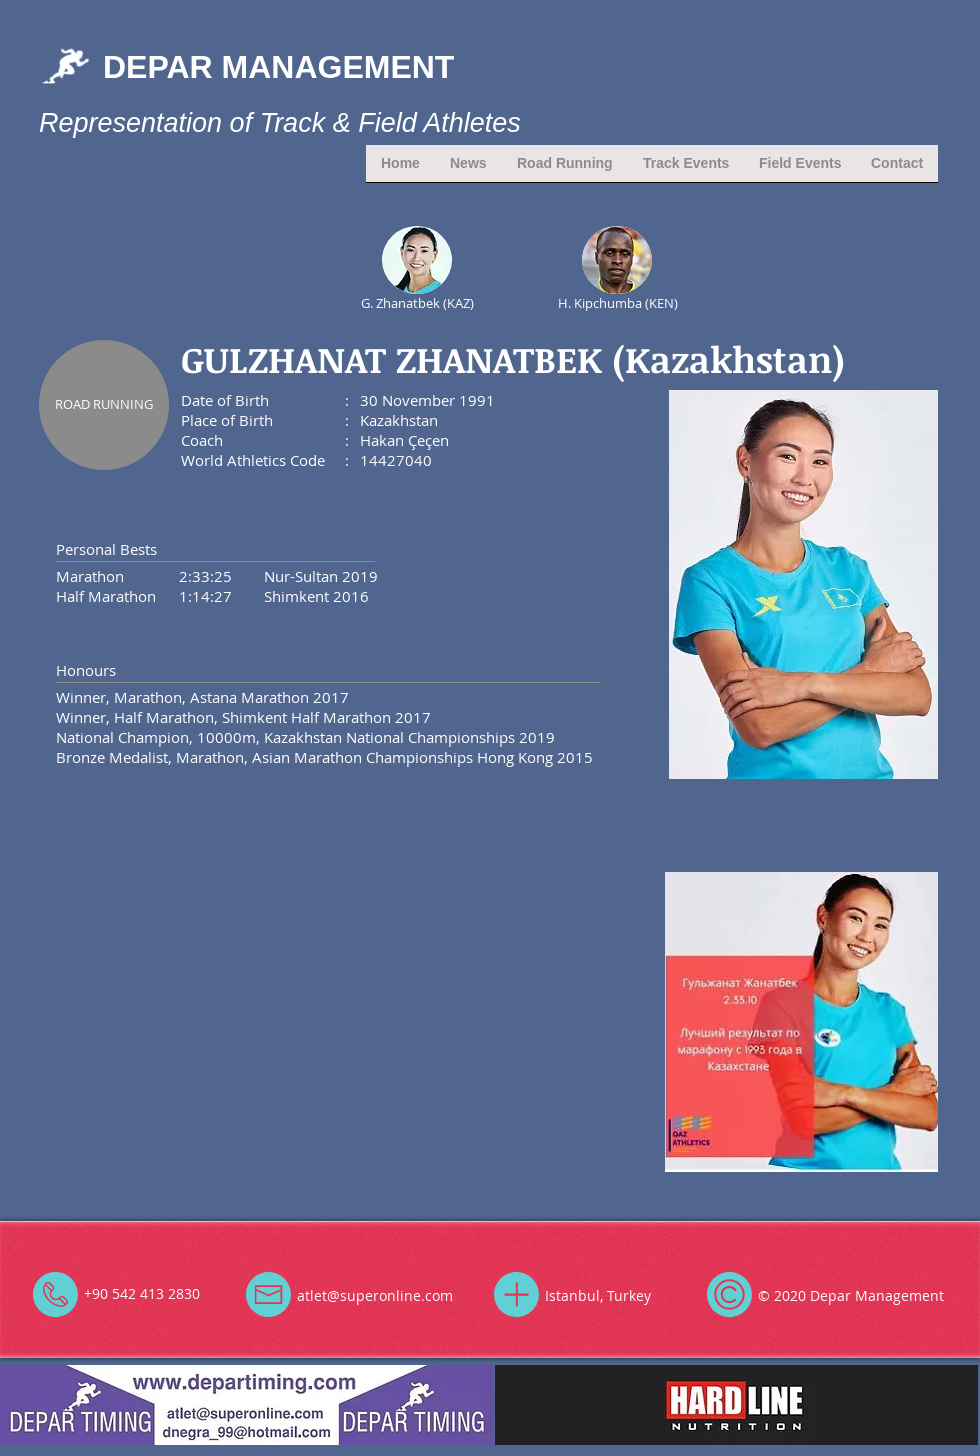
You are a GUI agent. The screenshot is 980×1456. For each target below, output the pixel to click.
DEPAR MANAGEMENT (278, 67)
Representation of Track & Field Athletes (280, 123)
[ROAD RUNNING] (104, 405)
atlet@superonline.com (375, 1295)
